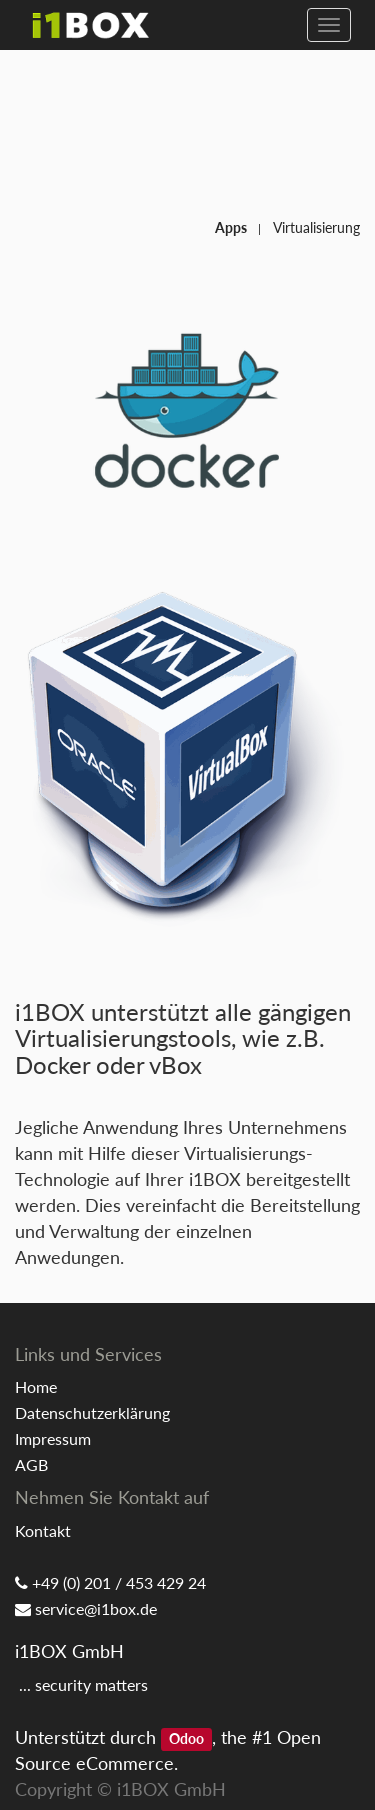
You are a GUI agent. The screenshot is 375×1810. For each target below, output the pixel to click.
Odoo (186, 1739)
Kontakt (43, 1530)
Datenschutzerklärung (92, 1412)
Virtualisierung (316, 227)
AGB (31, 1464)
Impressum (53, 1438)
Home (36, 1386)
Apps (231, 227)
